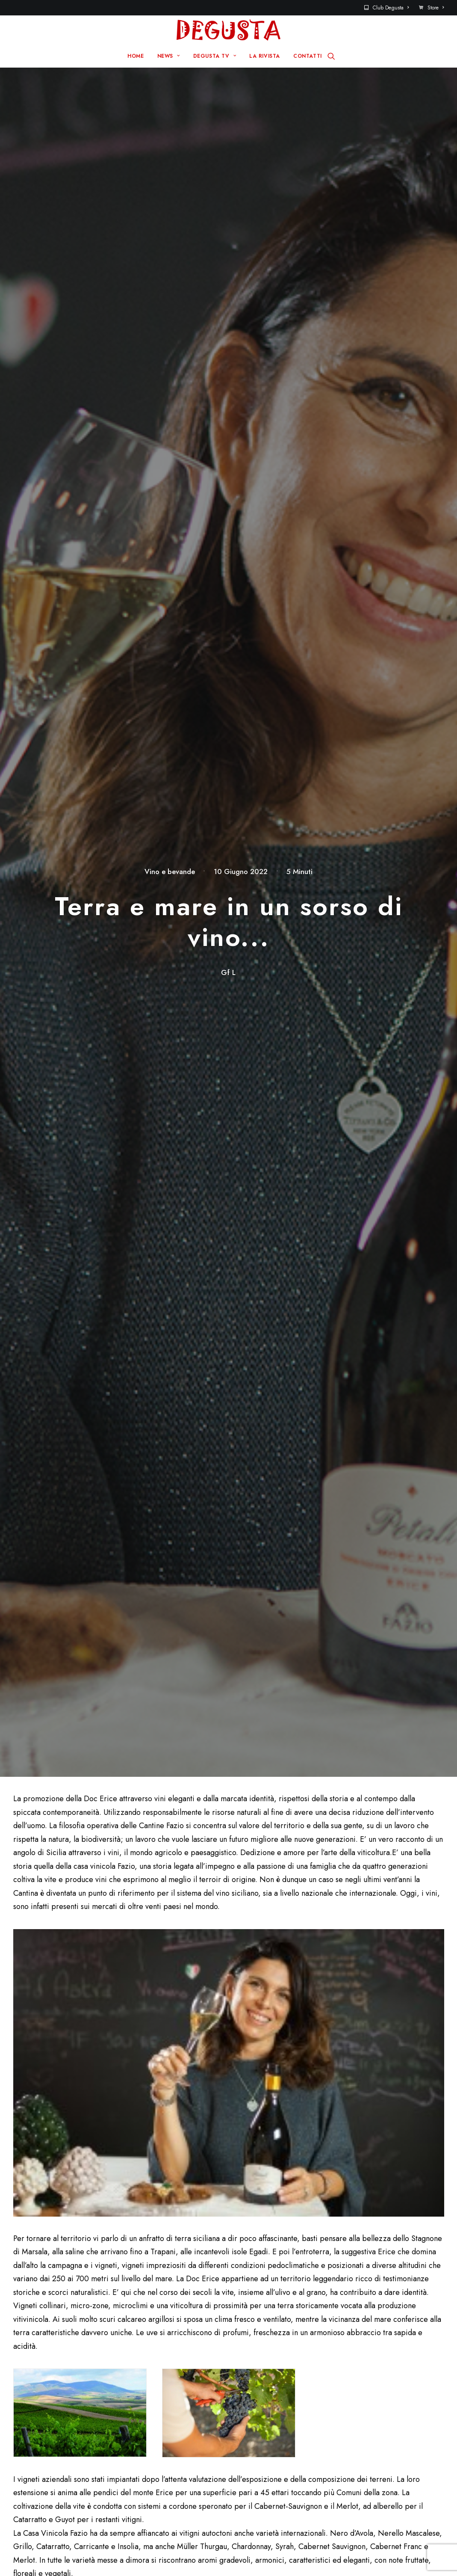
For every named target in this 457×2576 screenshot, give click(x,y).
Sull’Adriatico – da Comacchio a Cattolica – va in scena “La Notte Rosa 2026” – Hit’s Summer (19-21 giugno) (246, 1713)
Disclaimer (47, 2553)
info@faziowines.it (39, 1431)
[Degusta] (228, 30)
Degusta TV (167, 2384)
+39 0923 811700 (46, 1421)
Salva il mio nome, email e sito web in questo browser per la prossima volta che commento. (136, 2087)
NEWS (168, 56)
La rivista (162, 2397)
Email (173, 2037)
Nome (27, 2037)
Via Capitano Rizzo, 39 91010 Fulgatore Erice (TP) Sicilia (98, 1439)
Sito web (323, 2037)
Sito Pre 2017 (278, 2357)
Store (436, 8)
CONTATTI (307, 56)
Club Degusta (391, 8)
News (157, 2370)
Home (158, 2357)
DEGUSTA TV (214, 56)
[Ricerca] (331, 56)
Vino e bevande (169, 118)
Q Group (248, 2540)
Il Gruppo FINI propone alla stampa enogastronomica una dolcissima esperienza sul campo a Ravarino (95, 1708)
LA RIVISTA (264, 56)
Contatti (268, 2370)
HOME (135, 56)
